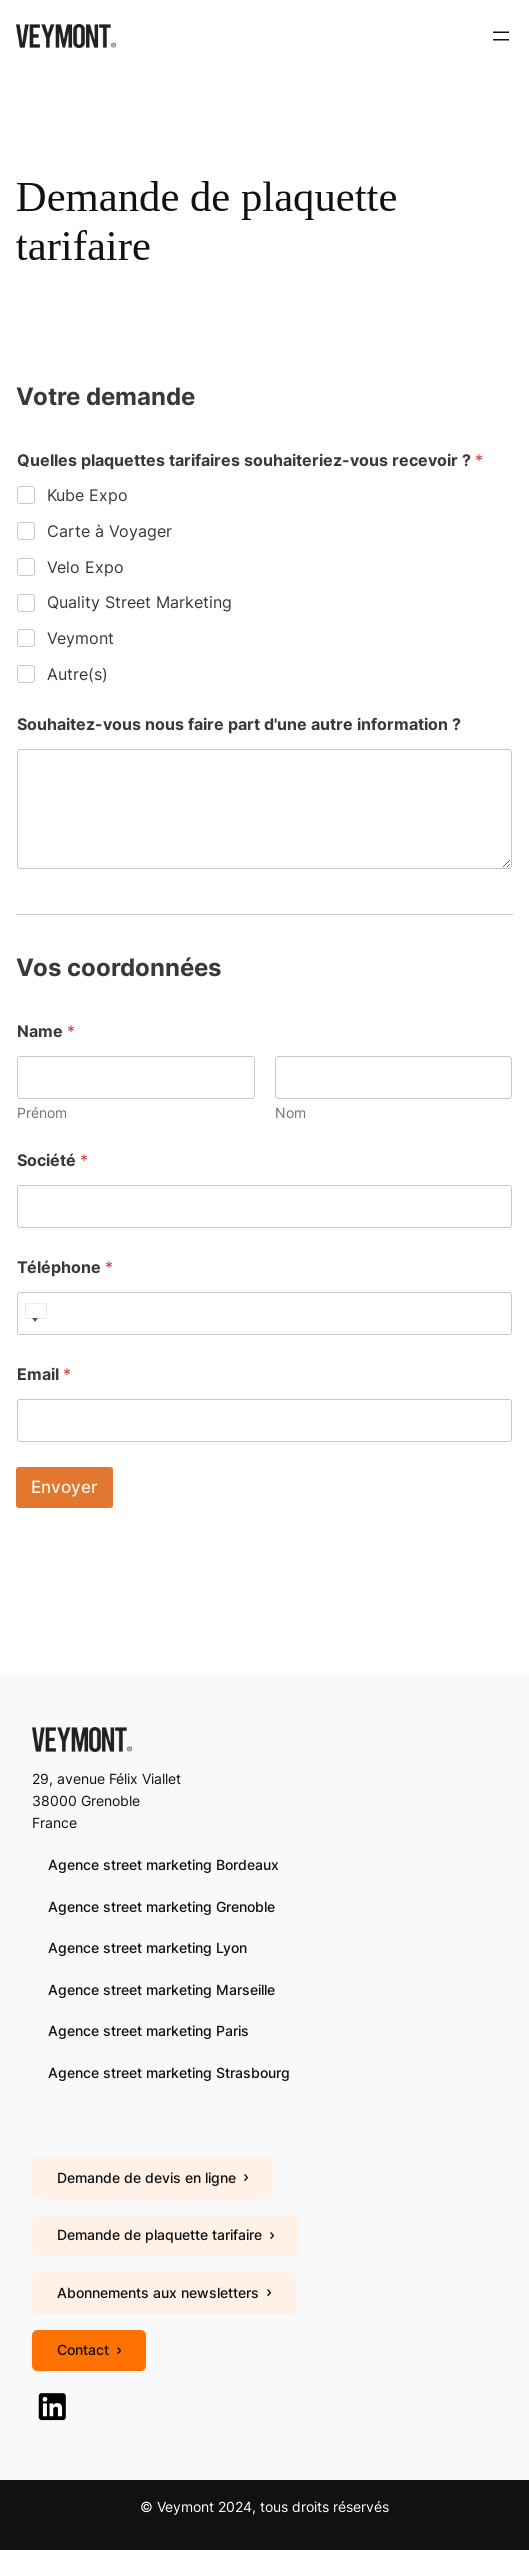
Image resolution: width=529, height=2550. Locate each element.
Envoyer (64, 1487)
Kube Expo (87, 495)
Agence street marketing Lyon (147, 1947)
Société (52, 1160)
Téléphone (65, 1267)
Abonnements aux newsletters (164, 2292)
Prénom (42, 1112)
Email (44, 1374)
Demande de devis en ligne (152, 2177)
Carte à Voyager (109, 531)
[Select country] (35, 1313)
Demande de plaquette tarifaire (165, 2234)
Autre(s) (77, 674)
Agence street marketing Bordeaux (163, 1864)
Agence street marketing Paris (148, 2030)
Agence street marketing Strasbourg (169, 2072)
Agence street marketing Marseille (161, 1989)
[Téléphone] (264, 1313)
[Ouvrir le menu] (501, 36)
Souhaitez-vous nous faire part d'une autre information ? (239, 724)
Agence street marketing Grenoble (161, 1906)
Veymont (80, 638)
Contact (89, 2349)
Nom (290, 1112)
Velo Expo (85, 567)
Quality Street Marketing (139, 602)
